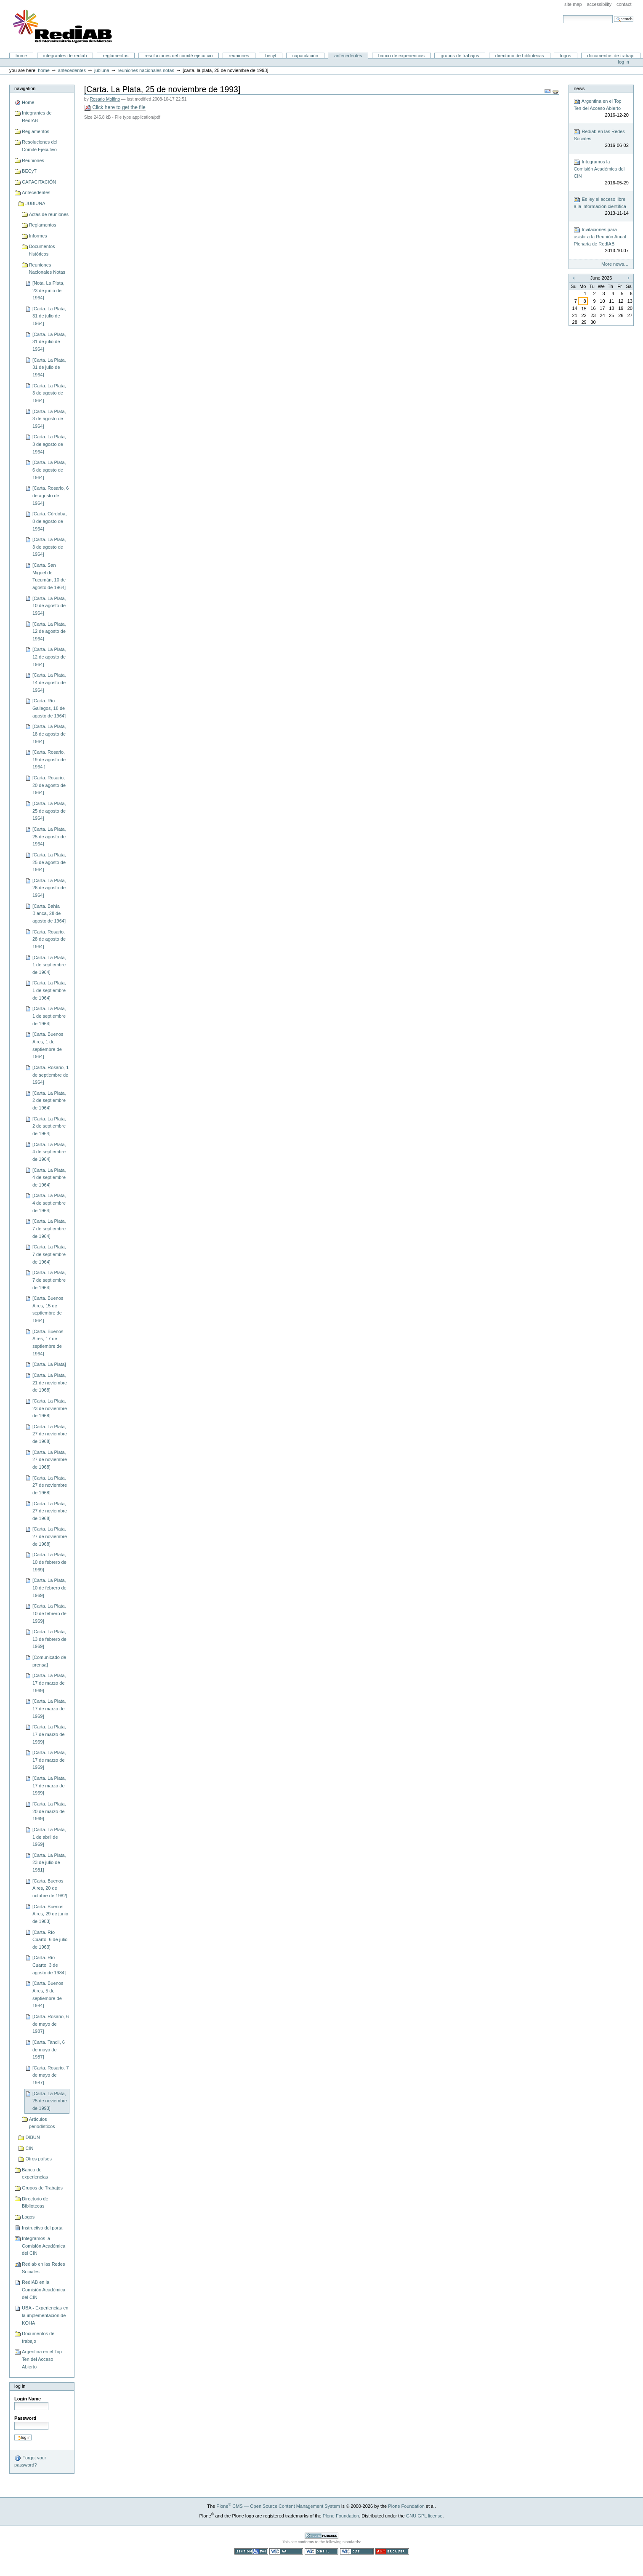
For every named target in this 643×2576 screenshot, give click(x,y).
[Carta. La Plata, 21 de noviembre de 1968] (49, 1382)
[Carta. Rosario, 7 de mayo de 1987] (50, 2075)
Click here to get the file (115, 107)
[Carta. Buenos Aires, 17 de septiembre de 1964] (48, 1342)
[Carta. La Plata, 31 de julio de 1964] (49, 316)
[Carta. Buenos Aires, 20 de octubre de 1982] (49, 1888)
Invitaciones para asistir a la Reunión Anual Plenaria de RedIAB (601, 240)
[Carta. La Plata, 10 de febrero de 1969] (49, 1562)
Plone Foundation (406, 2506)
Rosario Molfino (105, 99)
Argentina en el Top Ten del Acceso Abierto (42, 2359)
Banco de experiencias (401, 55)
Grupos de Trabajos (460, 55)
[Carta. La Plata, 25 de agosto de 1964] (49, 811)
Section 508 (251, 2551)
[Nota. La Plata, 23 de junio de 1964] (48, 290)
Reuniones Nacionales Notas (146, 70)
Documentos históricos (42, 250)
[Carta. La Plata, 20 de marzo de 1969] (49, 1811)
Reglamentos (116, 55)
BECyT (270, 55)
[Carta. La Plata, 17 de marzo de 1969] (49, 1683)
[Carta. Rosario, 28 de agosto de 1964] (49, 939)
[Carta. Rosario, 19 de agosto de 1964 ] (49, 759)
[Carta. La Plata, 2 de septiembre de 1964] (49, 1100)
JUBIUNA (101, 70)
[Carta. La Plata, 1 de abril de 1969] (49, 1837)
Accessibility (599, 4)
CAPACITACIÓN (305, 55)
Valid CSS (357, 2551)
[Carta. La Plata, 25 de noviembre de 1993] (49, 2101)
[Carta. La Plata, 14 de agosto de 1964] (49, 682)
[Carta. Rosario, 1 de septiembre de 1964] (50, 1075)
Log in (623, 61)
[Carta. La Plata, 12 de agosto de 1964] (49, 631)
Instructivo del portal (43, 2227)
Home (21, 55)
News (579, 88)
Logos (565, 55)
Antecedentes (348, 55)
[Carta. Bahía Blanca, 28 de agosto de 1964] (49, 913)
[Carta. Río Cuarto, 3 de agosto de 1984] (49, 1965)
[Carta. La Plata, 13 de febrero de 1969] (49, 1639)
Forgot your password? (30, 2461)
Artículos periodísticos (42, 2123)
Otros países (38, 2158)
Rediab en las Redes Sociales (43, 2267)
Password (25, 2418)
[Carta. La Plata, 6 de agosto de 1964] (49, 470)
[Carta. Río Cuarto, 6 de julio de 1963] (49, 1939)
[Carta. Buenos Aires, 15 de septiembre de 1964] (48, 1309)
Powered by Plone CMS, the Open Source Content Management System (321, 2536)
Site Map (573, 4)
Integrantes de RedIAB (65, 55)
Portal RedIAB (63, 26)
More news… (615, 264)
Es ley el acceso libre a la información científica (601, 206)
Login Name (27, 2398)
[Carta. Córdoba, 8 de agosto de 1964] (49, 521)
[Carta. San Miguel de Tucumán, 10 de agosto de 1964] (49, 576)
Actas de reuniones (49, 214)
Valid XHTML (321, 2551)
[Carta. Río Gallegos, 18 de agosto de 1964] (49, 708)
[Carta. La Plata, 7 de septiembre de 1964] (49, 1228)
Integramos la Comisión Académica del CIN (43, 2246)
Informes (38, 235)
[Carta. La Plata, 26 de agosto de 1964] (49, 888)
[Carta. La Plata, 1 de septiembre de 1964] (49, 965)
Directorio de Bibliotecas (519, 55)
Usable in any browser (392, 2551)
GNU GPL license (424, 2515)
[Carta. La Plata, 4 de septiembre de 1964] (49, 1152)
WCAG (286, 2551)
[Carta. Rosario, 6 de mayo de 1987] (50, 2024)
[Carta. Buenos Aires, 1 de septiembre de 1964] (48, 1045)
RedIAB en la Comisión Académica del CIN (43, 2289)
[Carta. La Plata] (49, 1364)
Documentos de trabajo (610, 55)
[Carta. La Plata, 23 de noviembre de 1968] (49, 1408)
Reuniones (239, 55)
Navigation (24, 88)
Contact (624, 4)
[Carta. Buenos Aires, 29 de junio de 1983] (50, 1914)
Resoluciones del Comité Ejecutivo (178, 55)
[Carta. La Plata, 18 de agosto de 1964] (49, 734)
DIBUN (32, 2137)
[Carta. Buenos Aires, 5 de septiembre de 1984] (48, 1994)
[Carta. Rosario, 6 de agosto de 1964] (50, 495)
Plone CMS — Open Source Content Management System (278, 2506)
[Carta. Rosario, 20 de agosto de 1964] (49, 785)
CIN (29, 2148)
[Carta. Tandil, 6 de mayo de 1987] (48, 2049)
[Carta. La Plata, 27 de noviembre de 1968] (49, 1434)
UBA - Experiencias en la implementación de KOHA (45, 2315)
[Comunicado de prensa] (49, 1661)
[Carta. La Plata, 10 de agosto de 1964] (49, 606)
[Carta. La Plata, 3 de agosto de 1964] (49, 393)
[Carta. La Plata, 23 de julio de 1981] (49, 1862)
